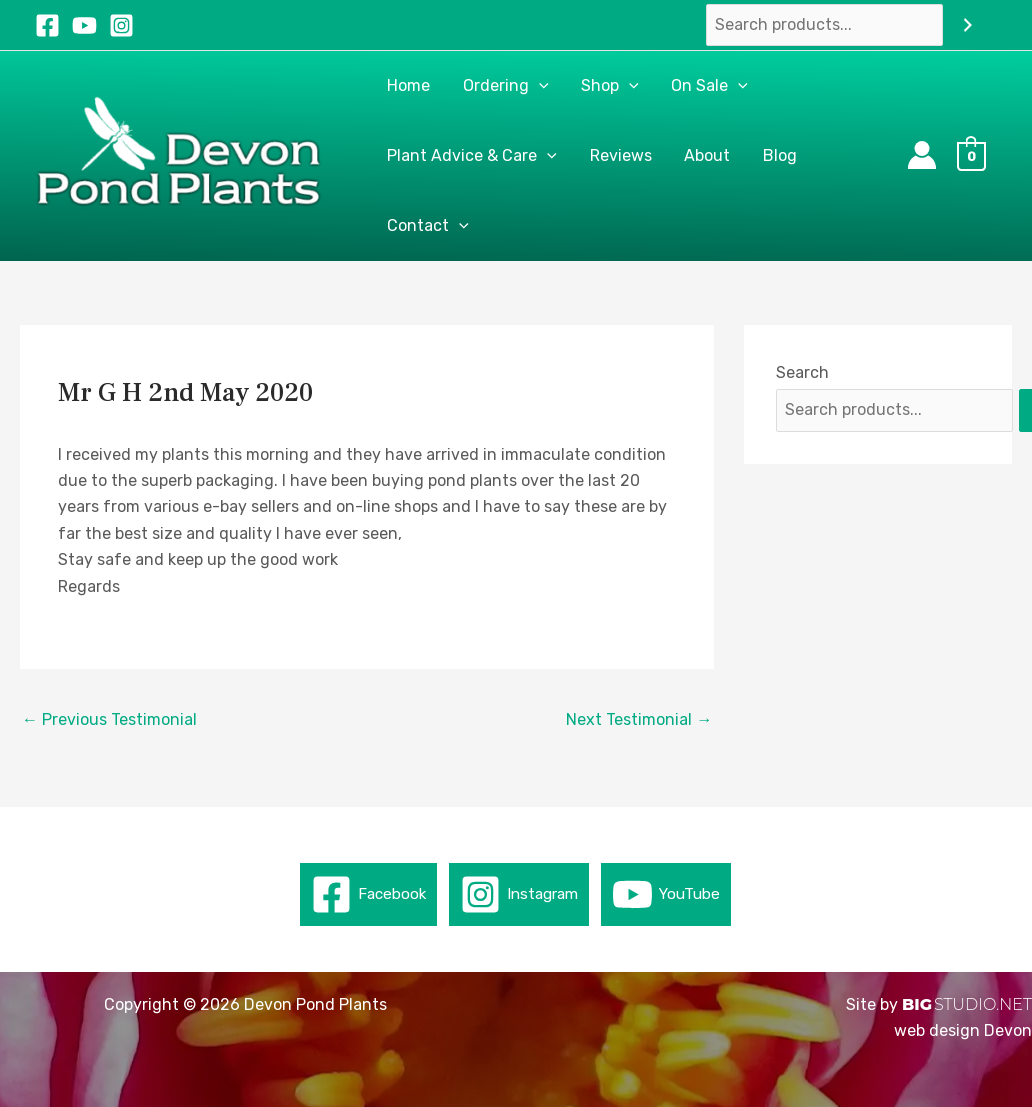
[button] (538, 86)
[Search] (968, 25)
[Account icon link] (922, 155)
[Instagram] (121, 25)
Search (802, 372)
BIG (917, 1004)
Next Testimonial (639, 719)
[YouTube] (84, 25)
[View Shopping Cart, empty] (977, 155)
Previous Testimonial (109, 719)
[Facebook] (47, 25)
